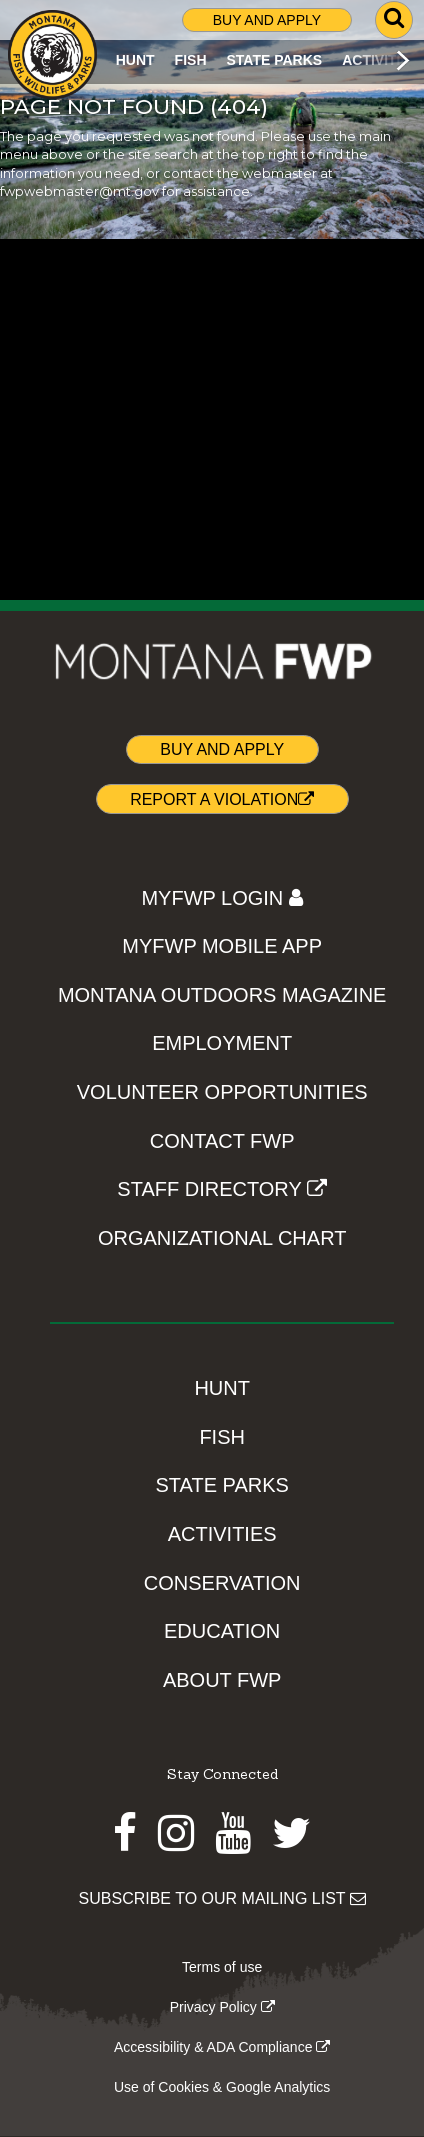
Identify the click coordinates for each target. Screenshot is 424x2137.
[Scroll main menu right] (402, 60)
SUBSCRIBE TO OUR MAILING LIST (222, 1898)
